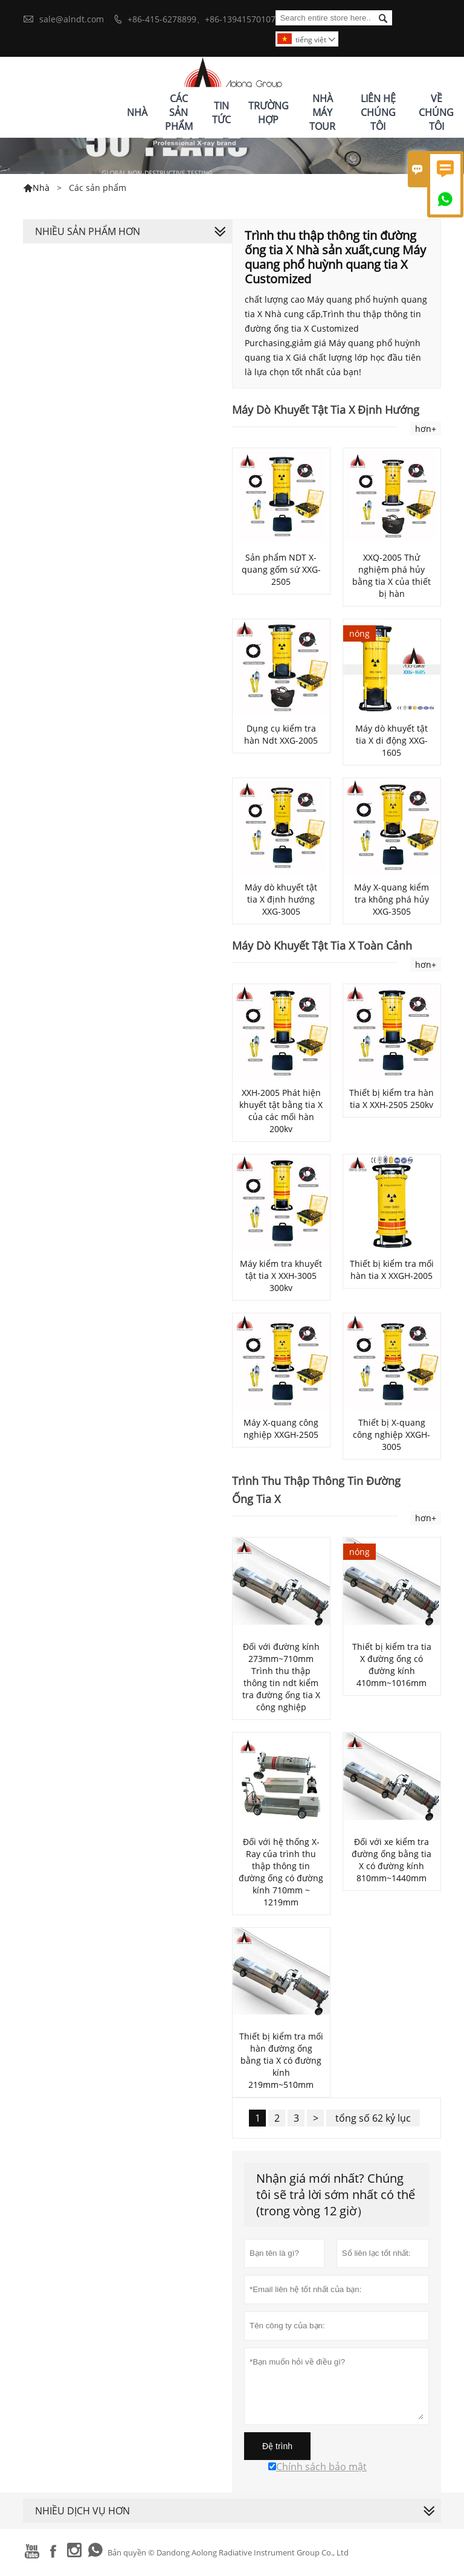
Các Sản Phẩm (179, 112)
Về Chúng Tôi (436, 112)
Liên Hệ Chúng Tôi (378, 112)
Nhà (137, 112)
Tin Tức (221, 112)
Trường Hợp (268, 112)
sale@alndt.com (71, 19)
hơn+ (425, 428)
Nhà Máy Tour (322, 112)
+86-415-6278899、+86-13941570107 (201, 19)
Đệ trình (277, 2446)
